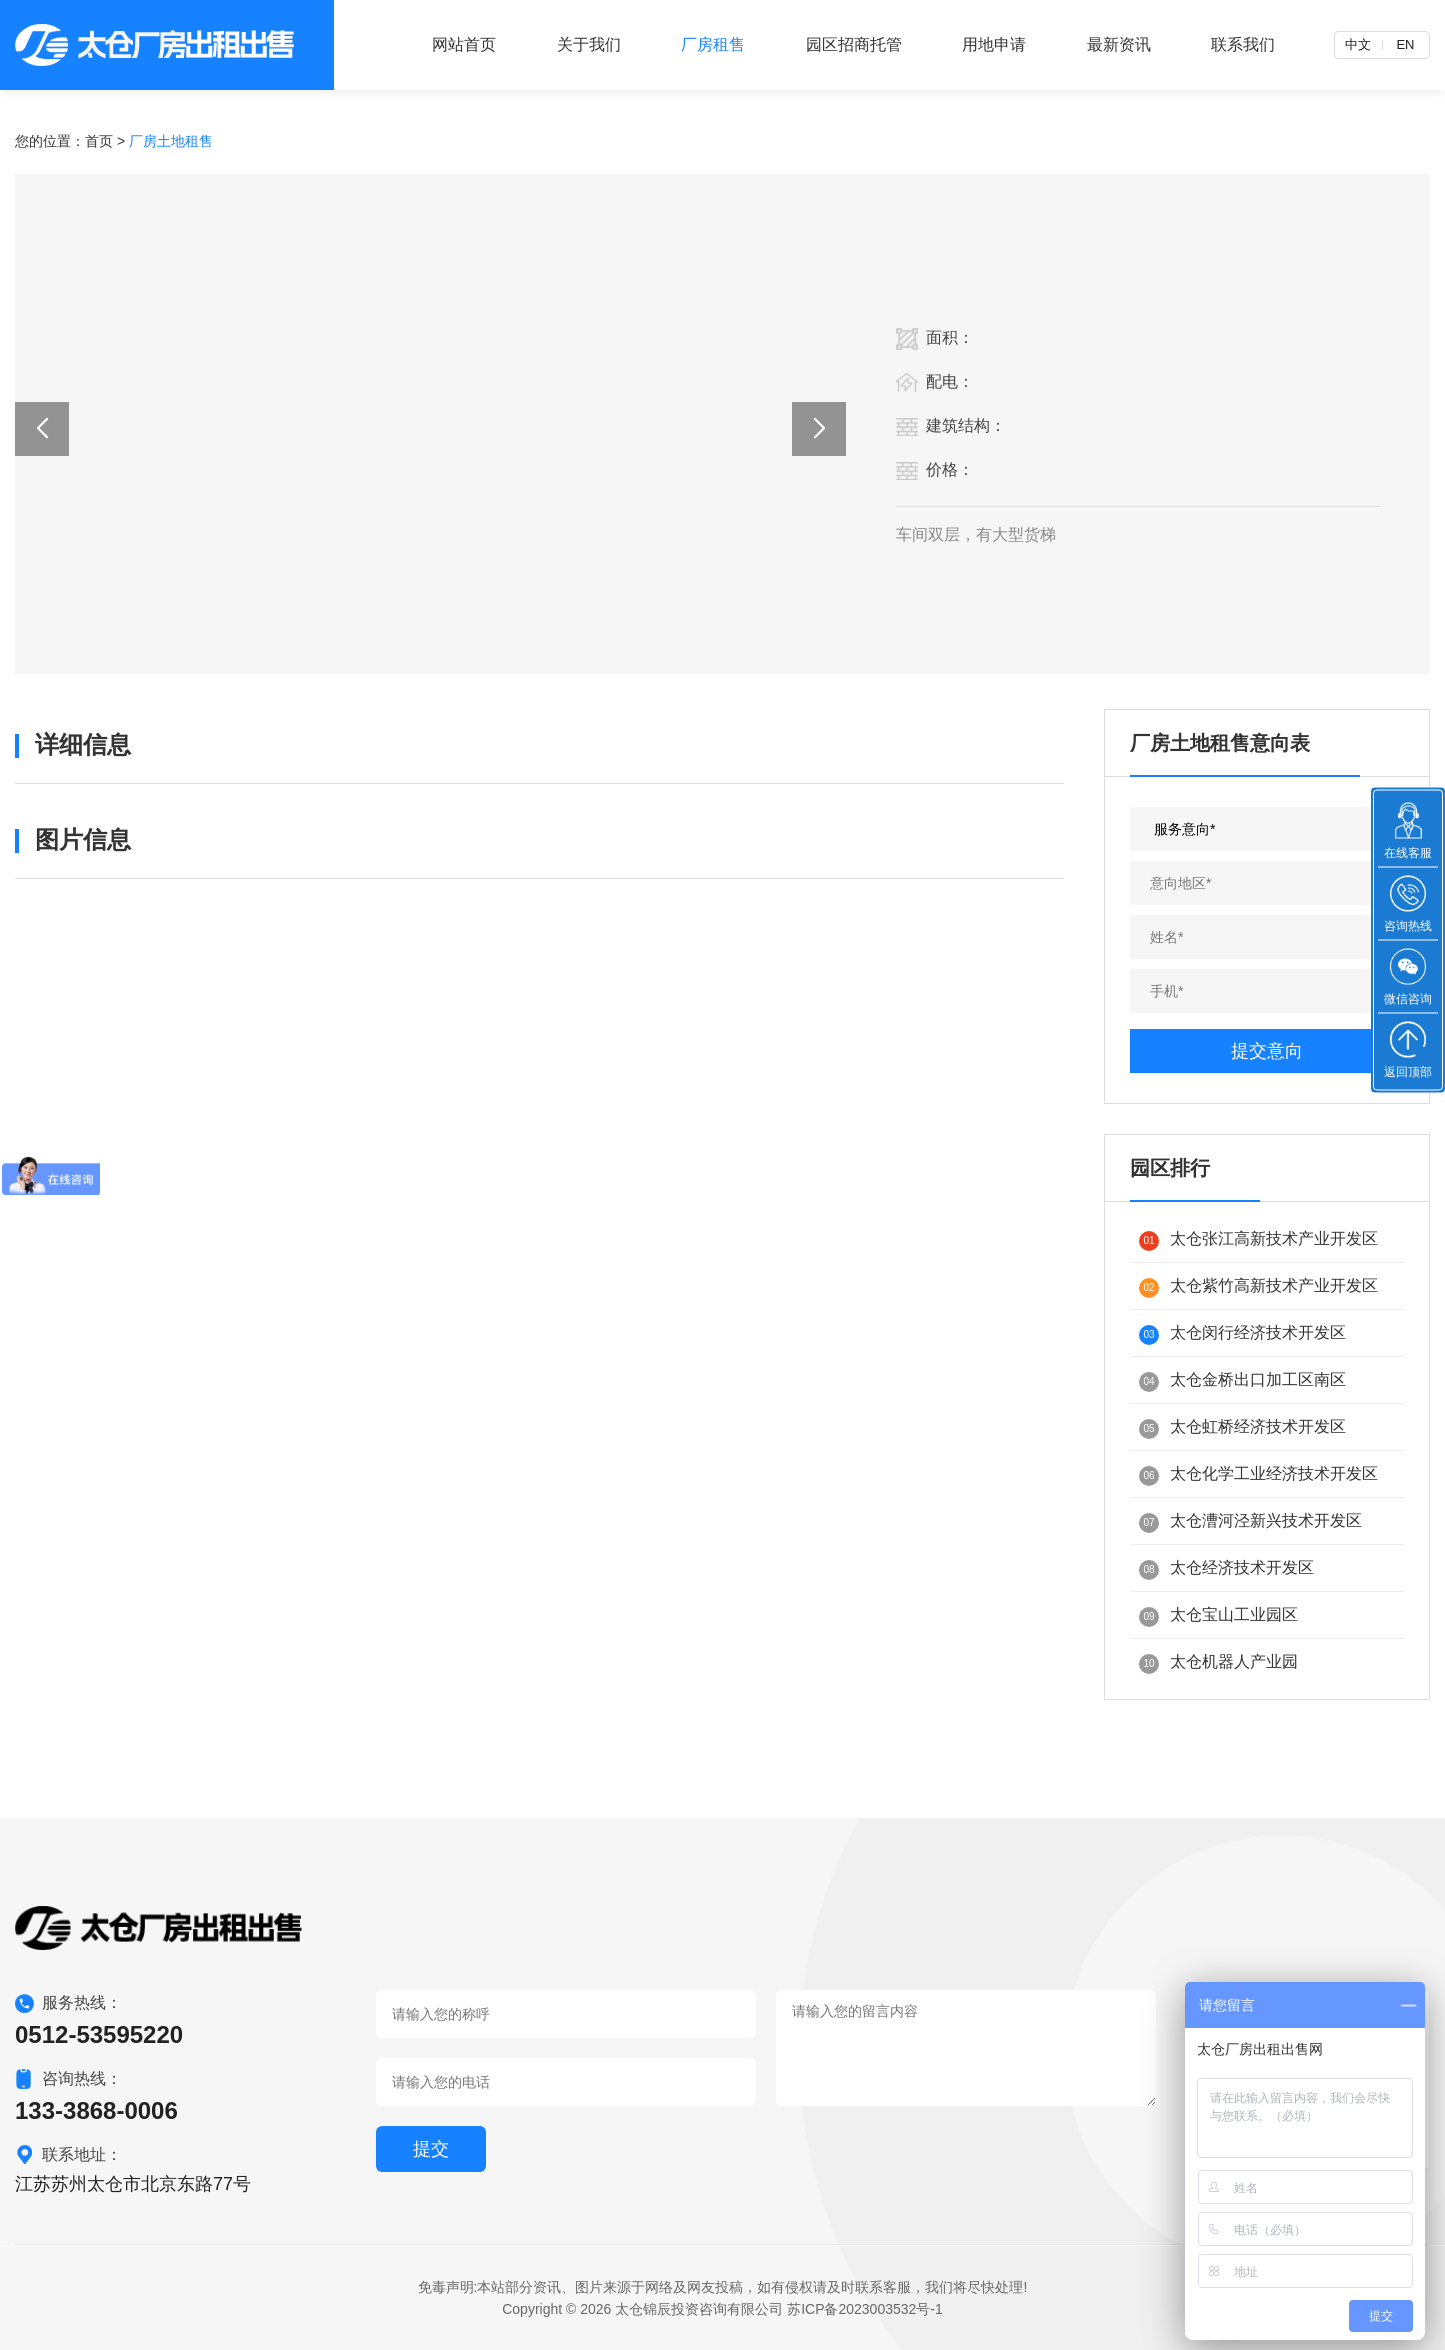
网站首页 (464, 44)
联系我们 (1243, 44)
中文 (1358, 44)
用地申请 (994, 44)
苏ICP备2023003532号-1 (865, 2309)
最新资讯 (1119, 44)
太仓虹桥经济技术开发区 (1242, 1428)
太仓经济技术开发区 (1226, 1569)
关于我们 (589, 44)
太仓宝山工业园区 (1218, 1616)
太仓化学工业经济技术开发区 (1258, 1475)
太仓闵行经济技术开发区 (1242, 1334)
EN (1405, 44)
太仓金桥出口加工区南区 (1242, 1381)
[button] (42, 429)
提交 (431, 2149)
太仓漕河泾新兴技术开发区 (1250, 1522)
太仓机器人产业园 (1218, 1663)
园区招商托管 (854, 44)
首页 (99, 141)
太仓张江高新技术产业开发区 (1258, 1240)
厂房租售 (713, 44)
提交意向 (1267, 1051)
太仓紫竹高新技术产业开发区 (1258, 1287)
